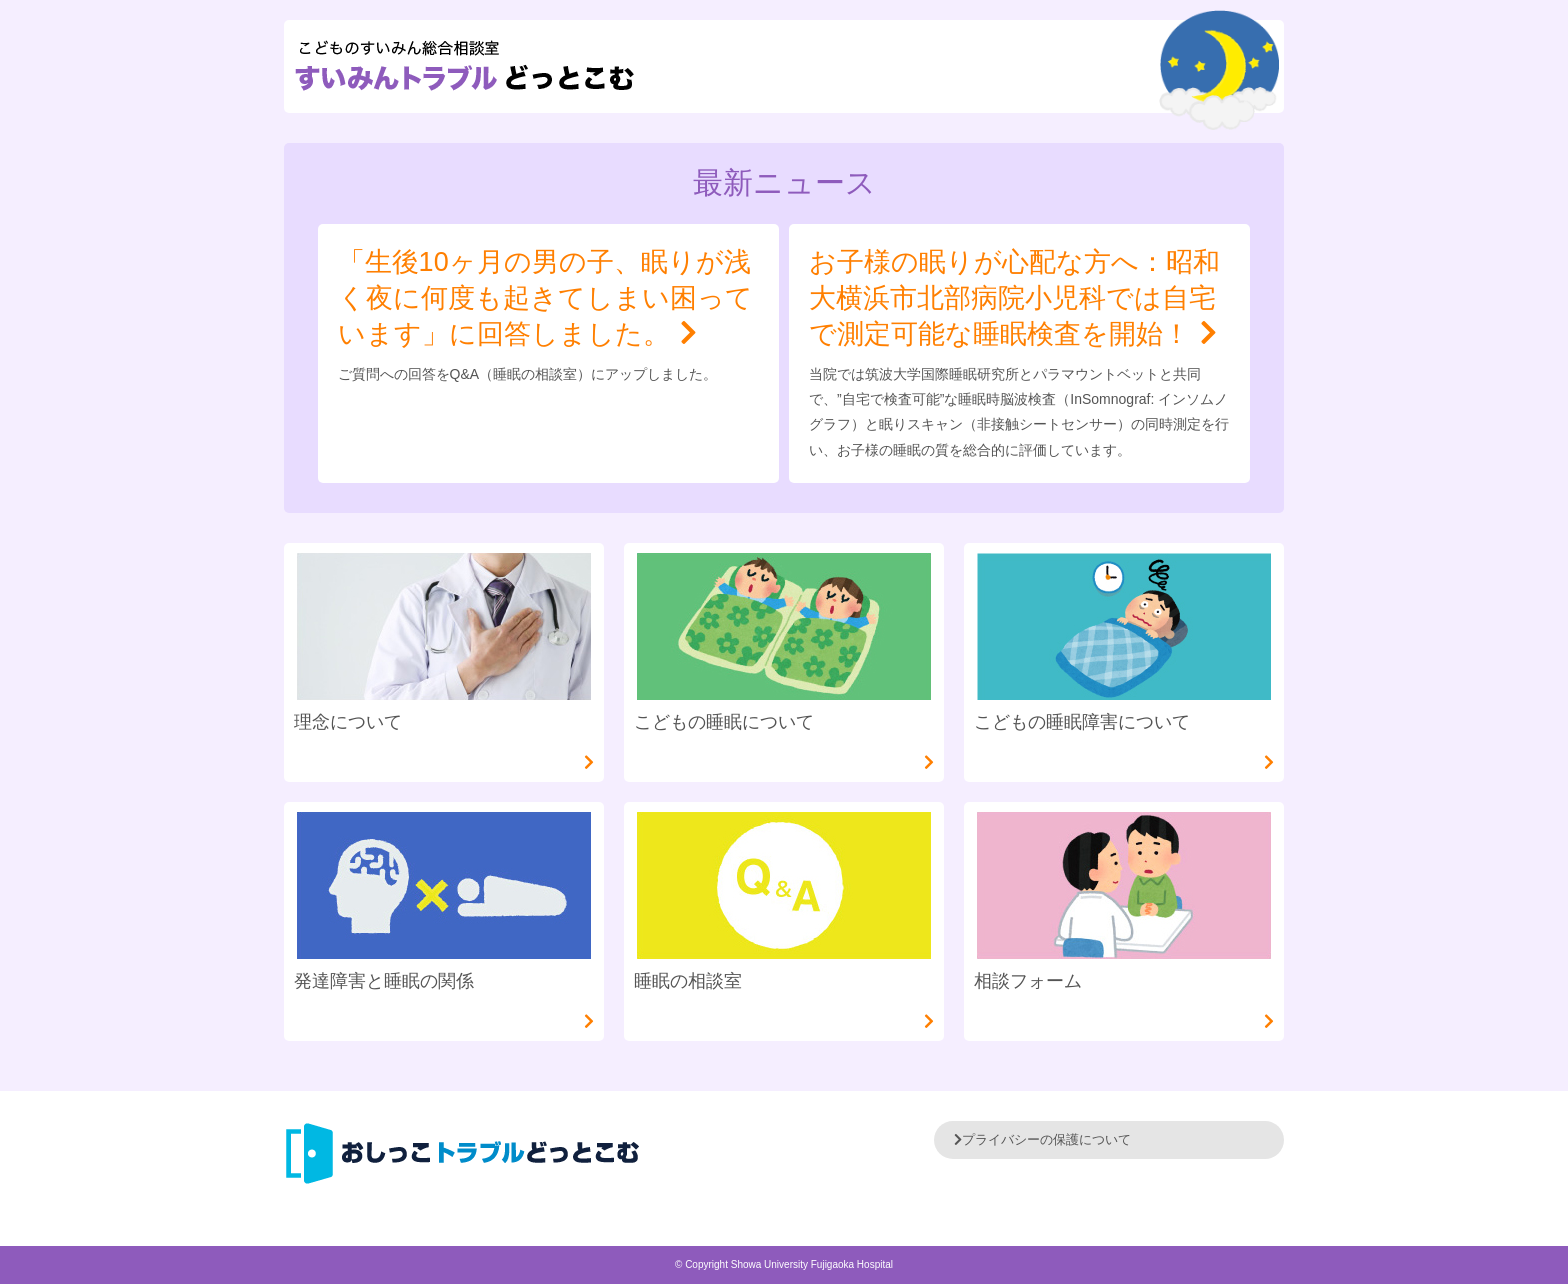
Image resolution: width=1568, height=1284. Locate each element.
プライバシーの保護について (1042, 1139)
